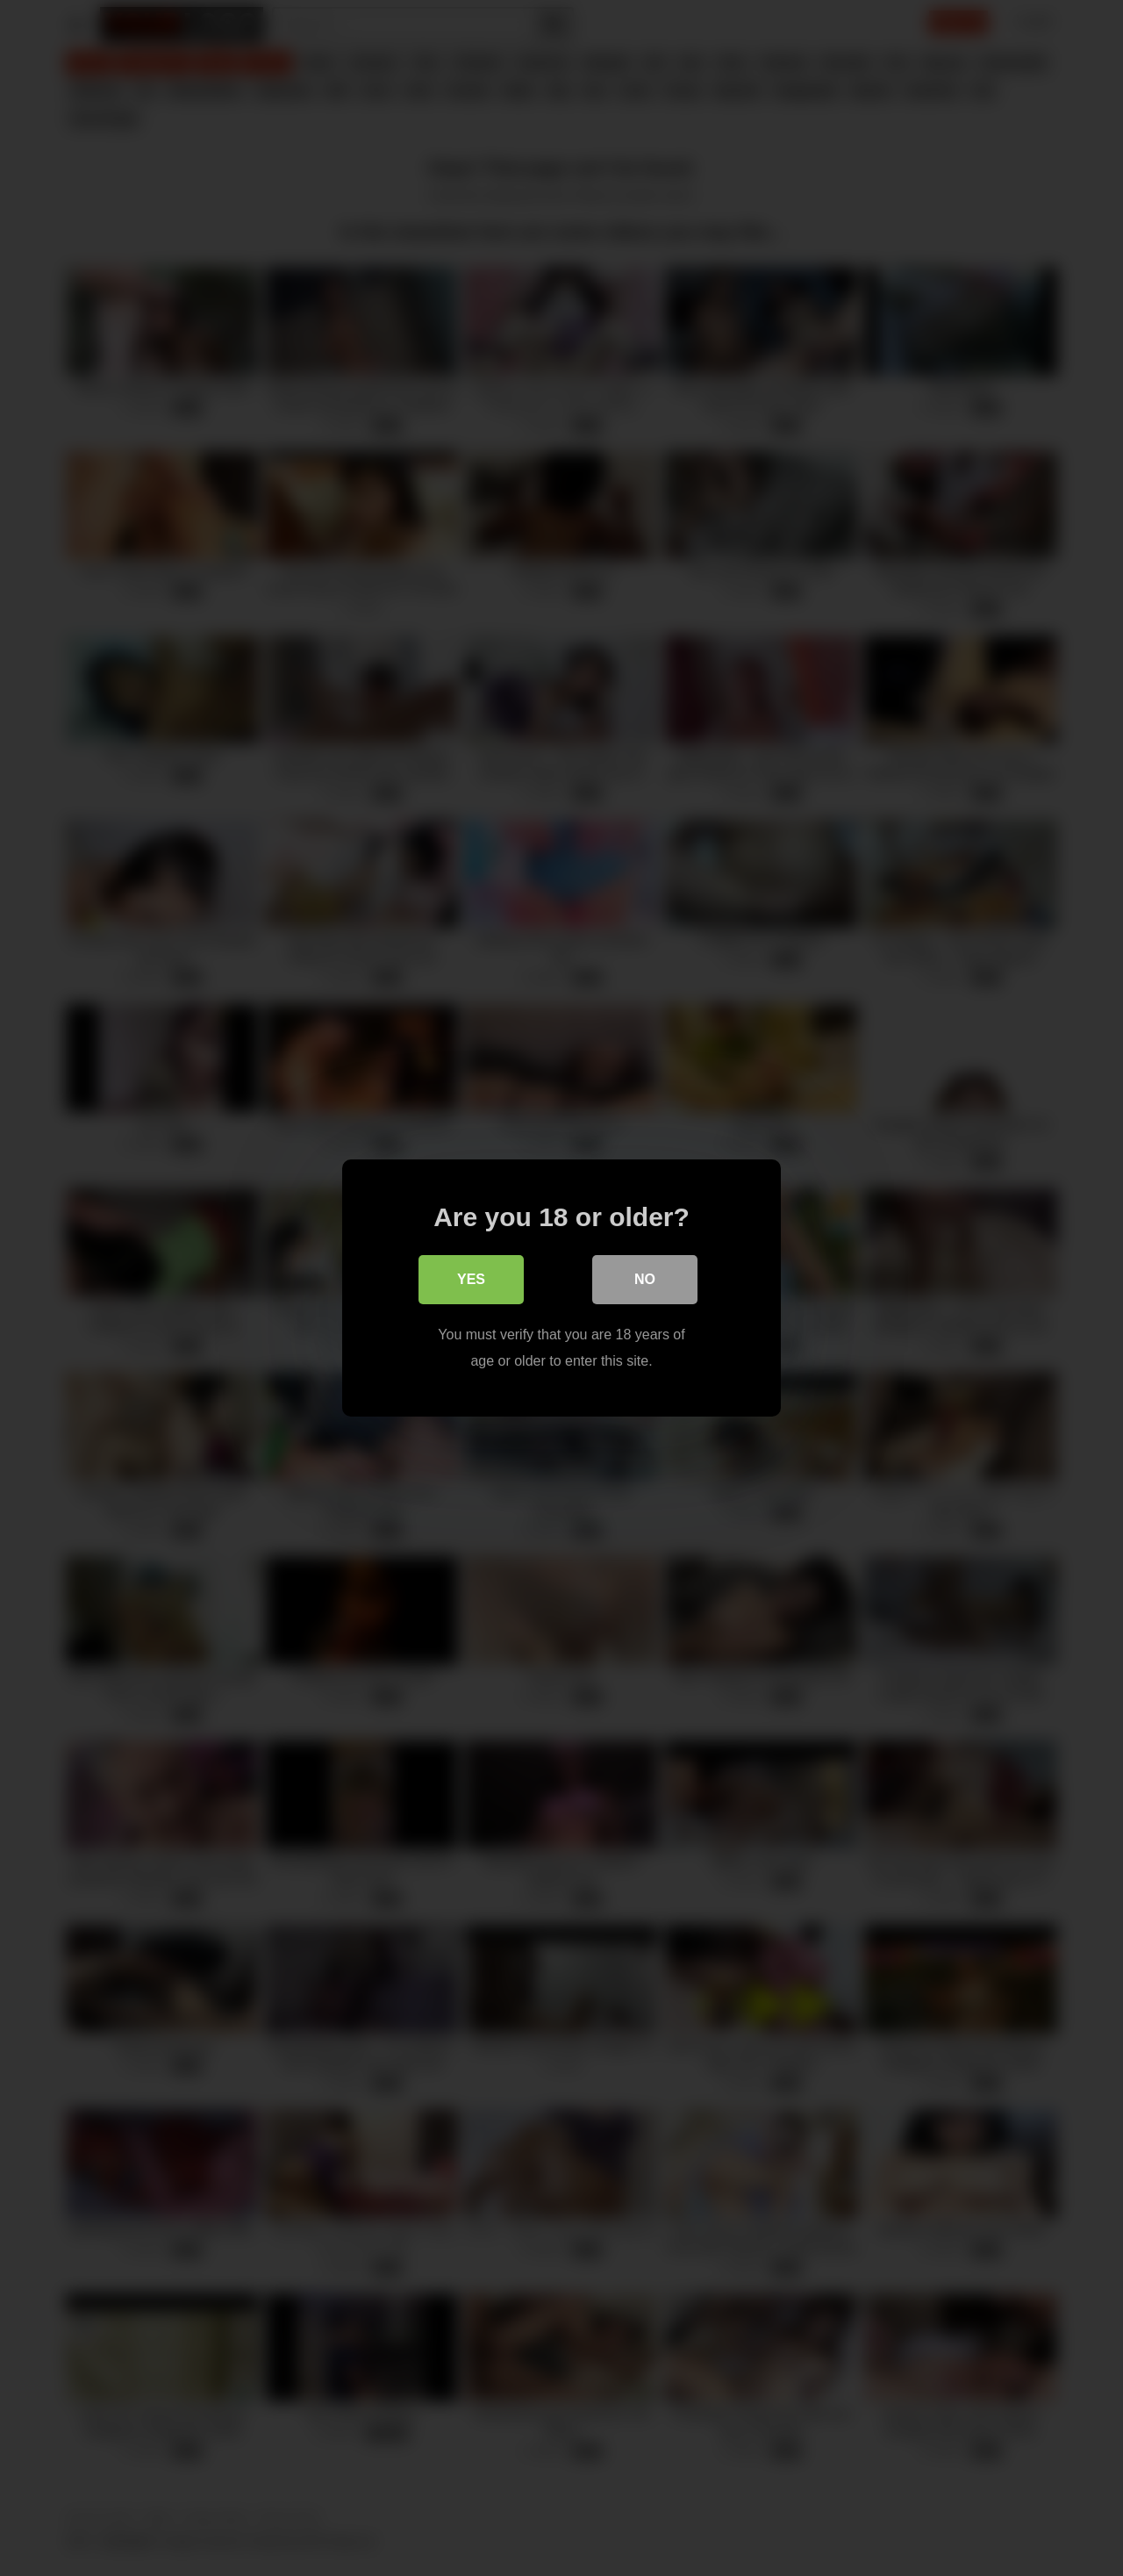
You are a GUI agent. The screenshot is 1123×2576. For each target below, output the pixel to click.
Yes (471, 1279)
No (644, 1279)
